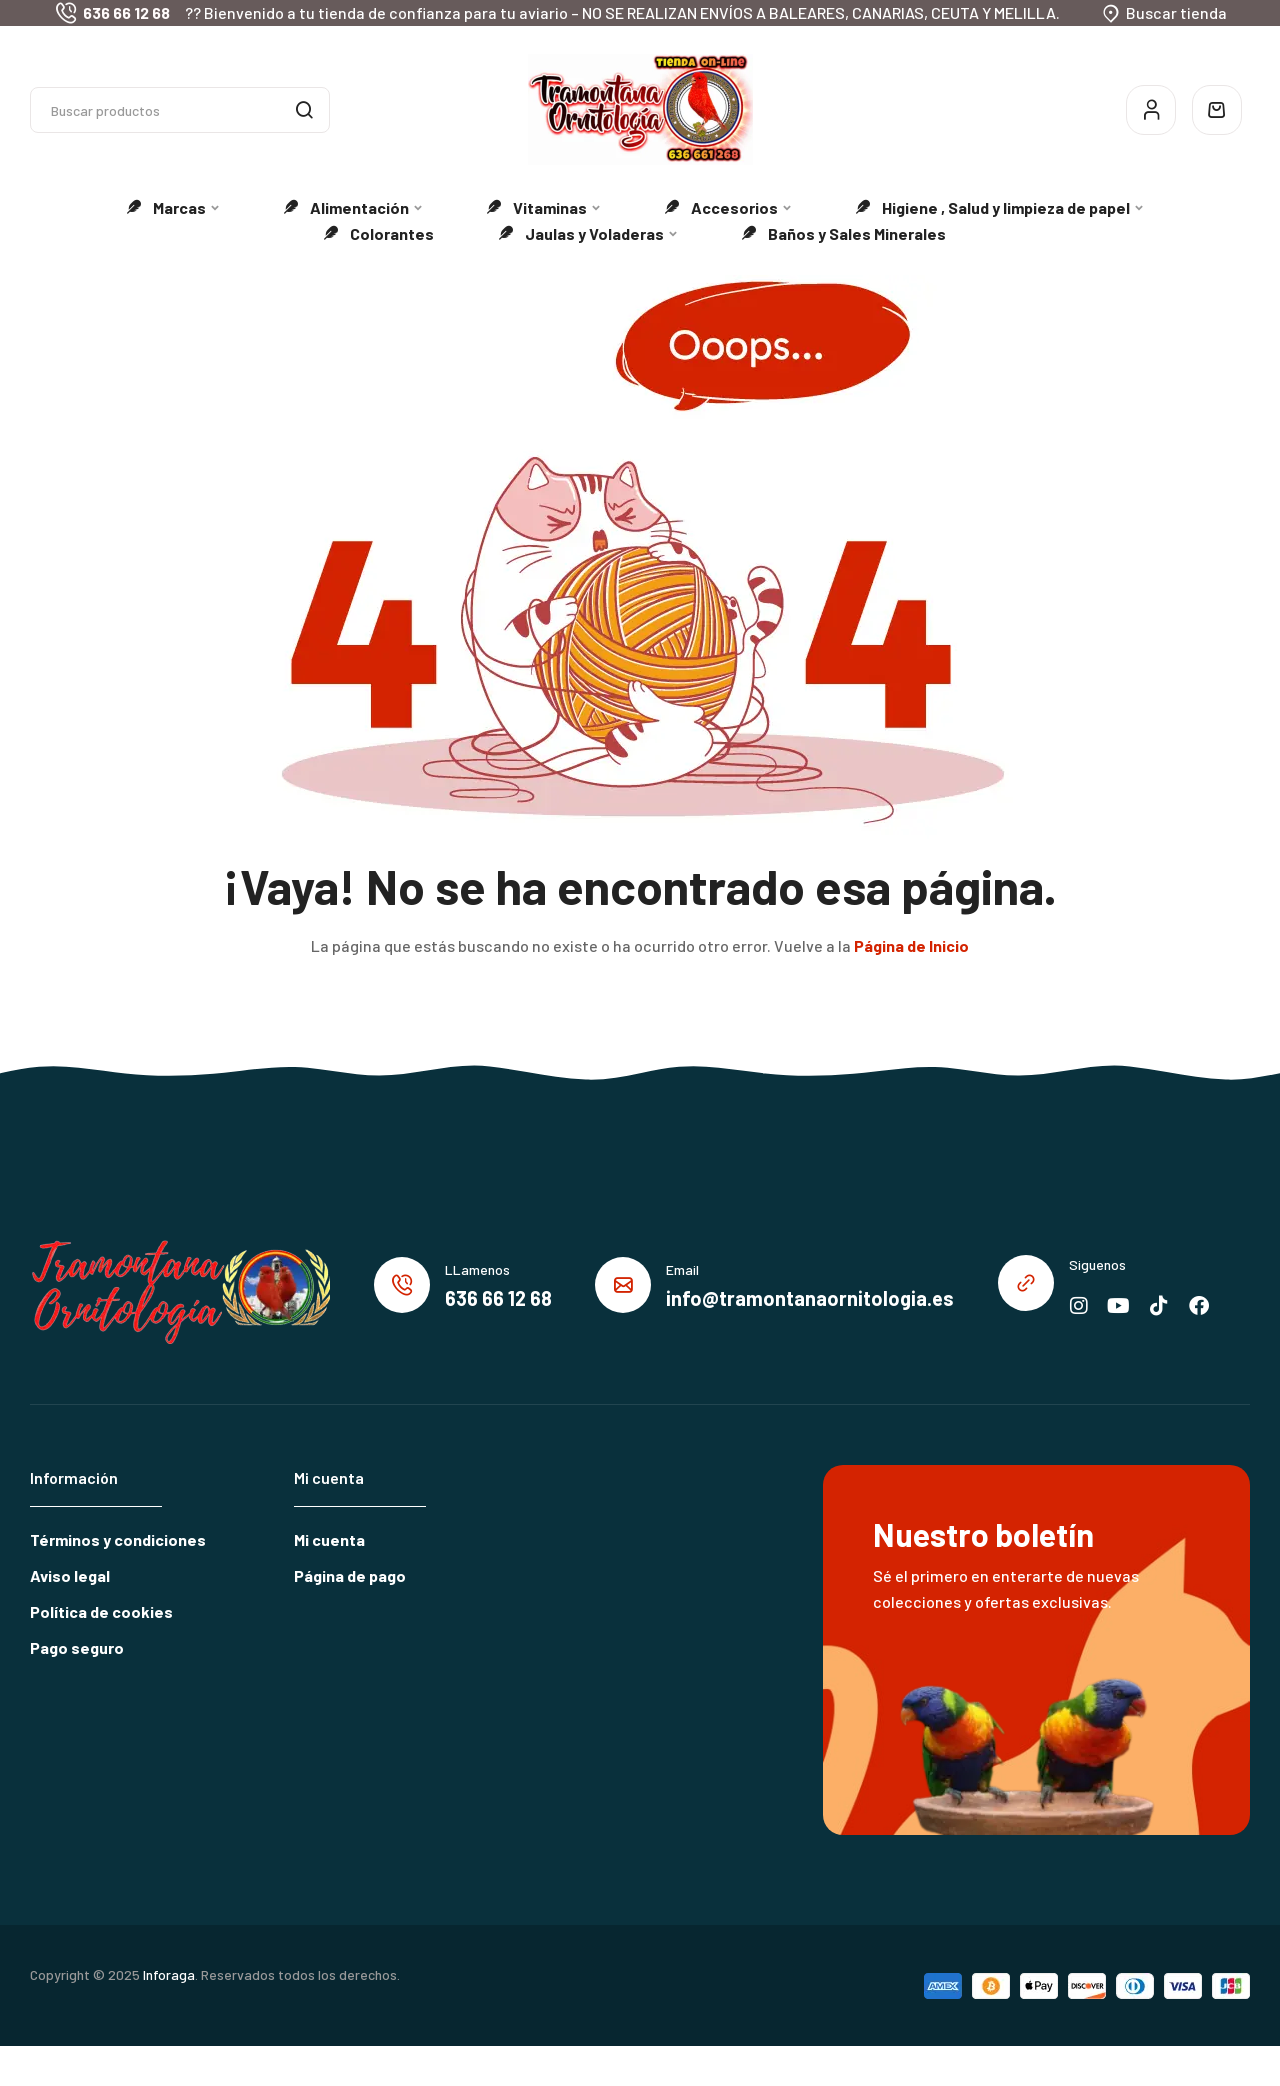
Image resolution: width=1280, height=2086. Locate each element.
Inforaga (169, 1974)
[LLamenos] (402, 1285)
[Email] (623, 1285)
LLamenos (477, 1269)
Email (682, 1269)
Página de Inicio (911, 945)
